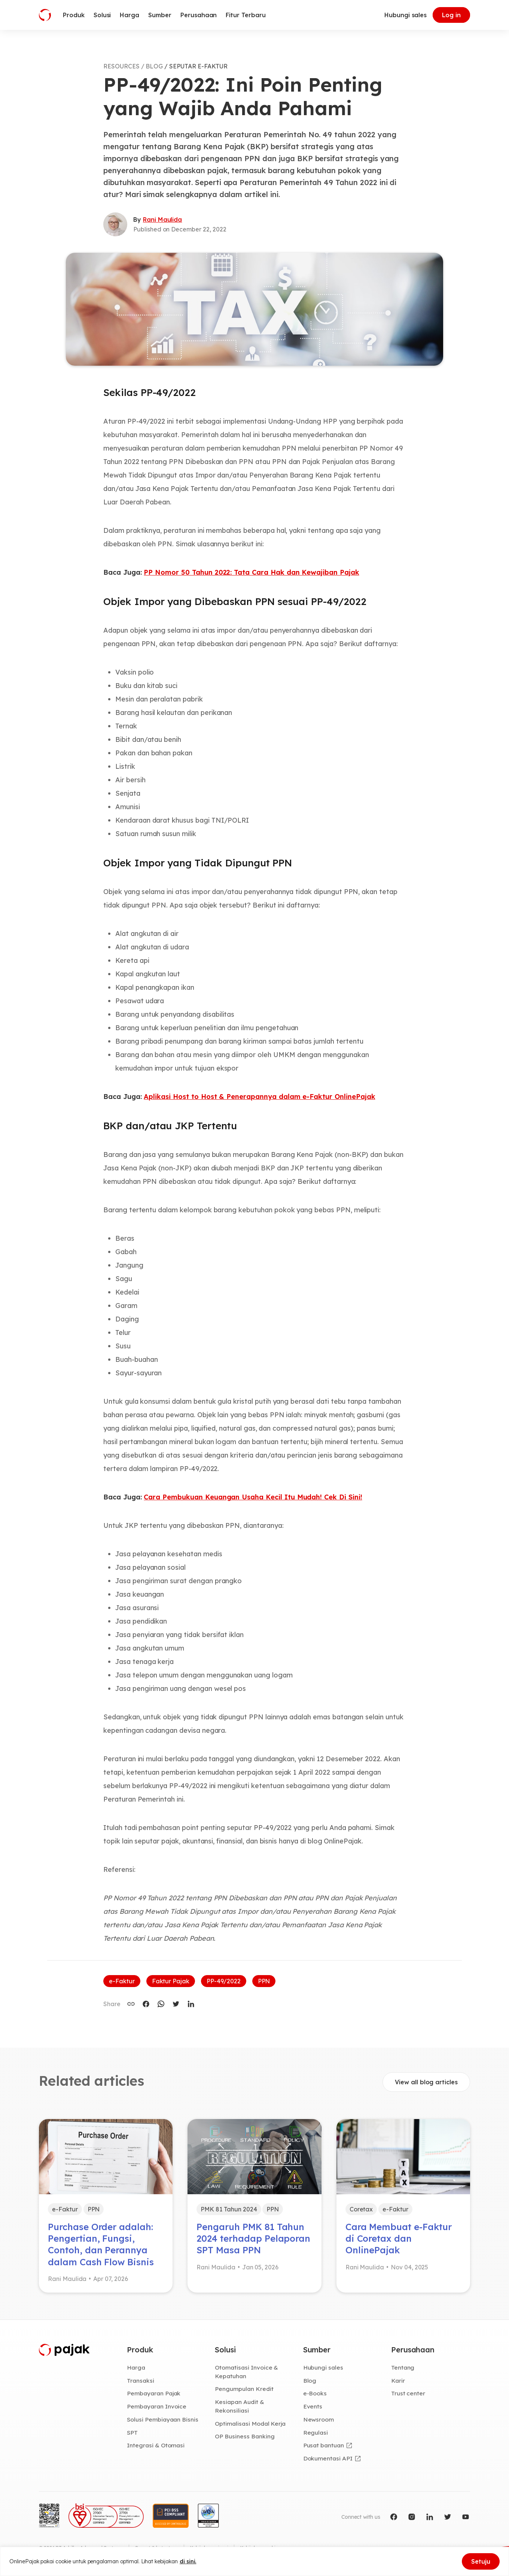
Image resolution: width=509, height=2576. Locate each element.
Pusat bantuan (323, 2445)
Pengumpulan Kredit (244, 2388)
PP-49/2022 (224, 1981)
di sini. (188, 2561)
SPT (132, 2432)
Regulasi (315, 2432)
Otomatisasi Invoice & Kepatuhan (246, 2372)
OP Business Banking (244, 2436)
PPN (264, 1981)
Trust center (408, 2393)
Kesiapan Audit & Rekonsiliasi (239, 2406)
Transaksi (140, 2380)
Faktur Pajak (170, 1981)
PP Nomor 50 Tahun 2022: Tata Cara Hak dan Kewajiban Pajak (251, 572)
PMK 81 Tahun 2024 (229, 2209)
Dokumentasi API (328, 2458)
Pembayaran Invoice (156, 2406)
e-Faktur (122, 1981)
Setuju (480, 2561)
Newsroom (318, 2419)
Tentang (403, 2367)
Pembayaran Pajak (153, 2393)
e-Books (315, 2393)
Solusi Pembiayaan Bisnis (162, 2419)
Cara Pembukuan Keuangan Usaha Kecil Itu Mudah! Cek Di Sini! (253, 1497)
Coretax (361, 2209)
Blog (310, 2380)
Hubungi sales (405, 15)
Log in (451, 15)
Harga (136, 2367)
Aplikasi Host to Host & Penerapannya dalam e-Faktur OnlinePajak (259, 1096)
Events (313, 2406)
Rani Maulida (162, 219)
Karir (398, 2380)
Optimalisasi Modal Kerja (250, 2423)
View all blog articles (426, 2082)
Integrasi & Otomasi (156, 2445)
